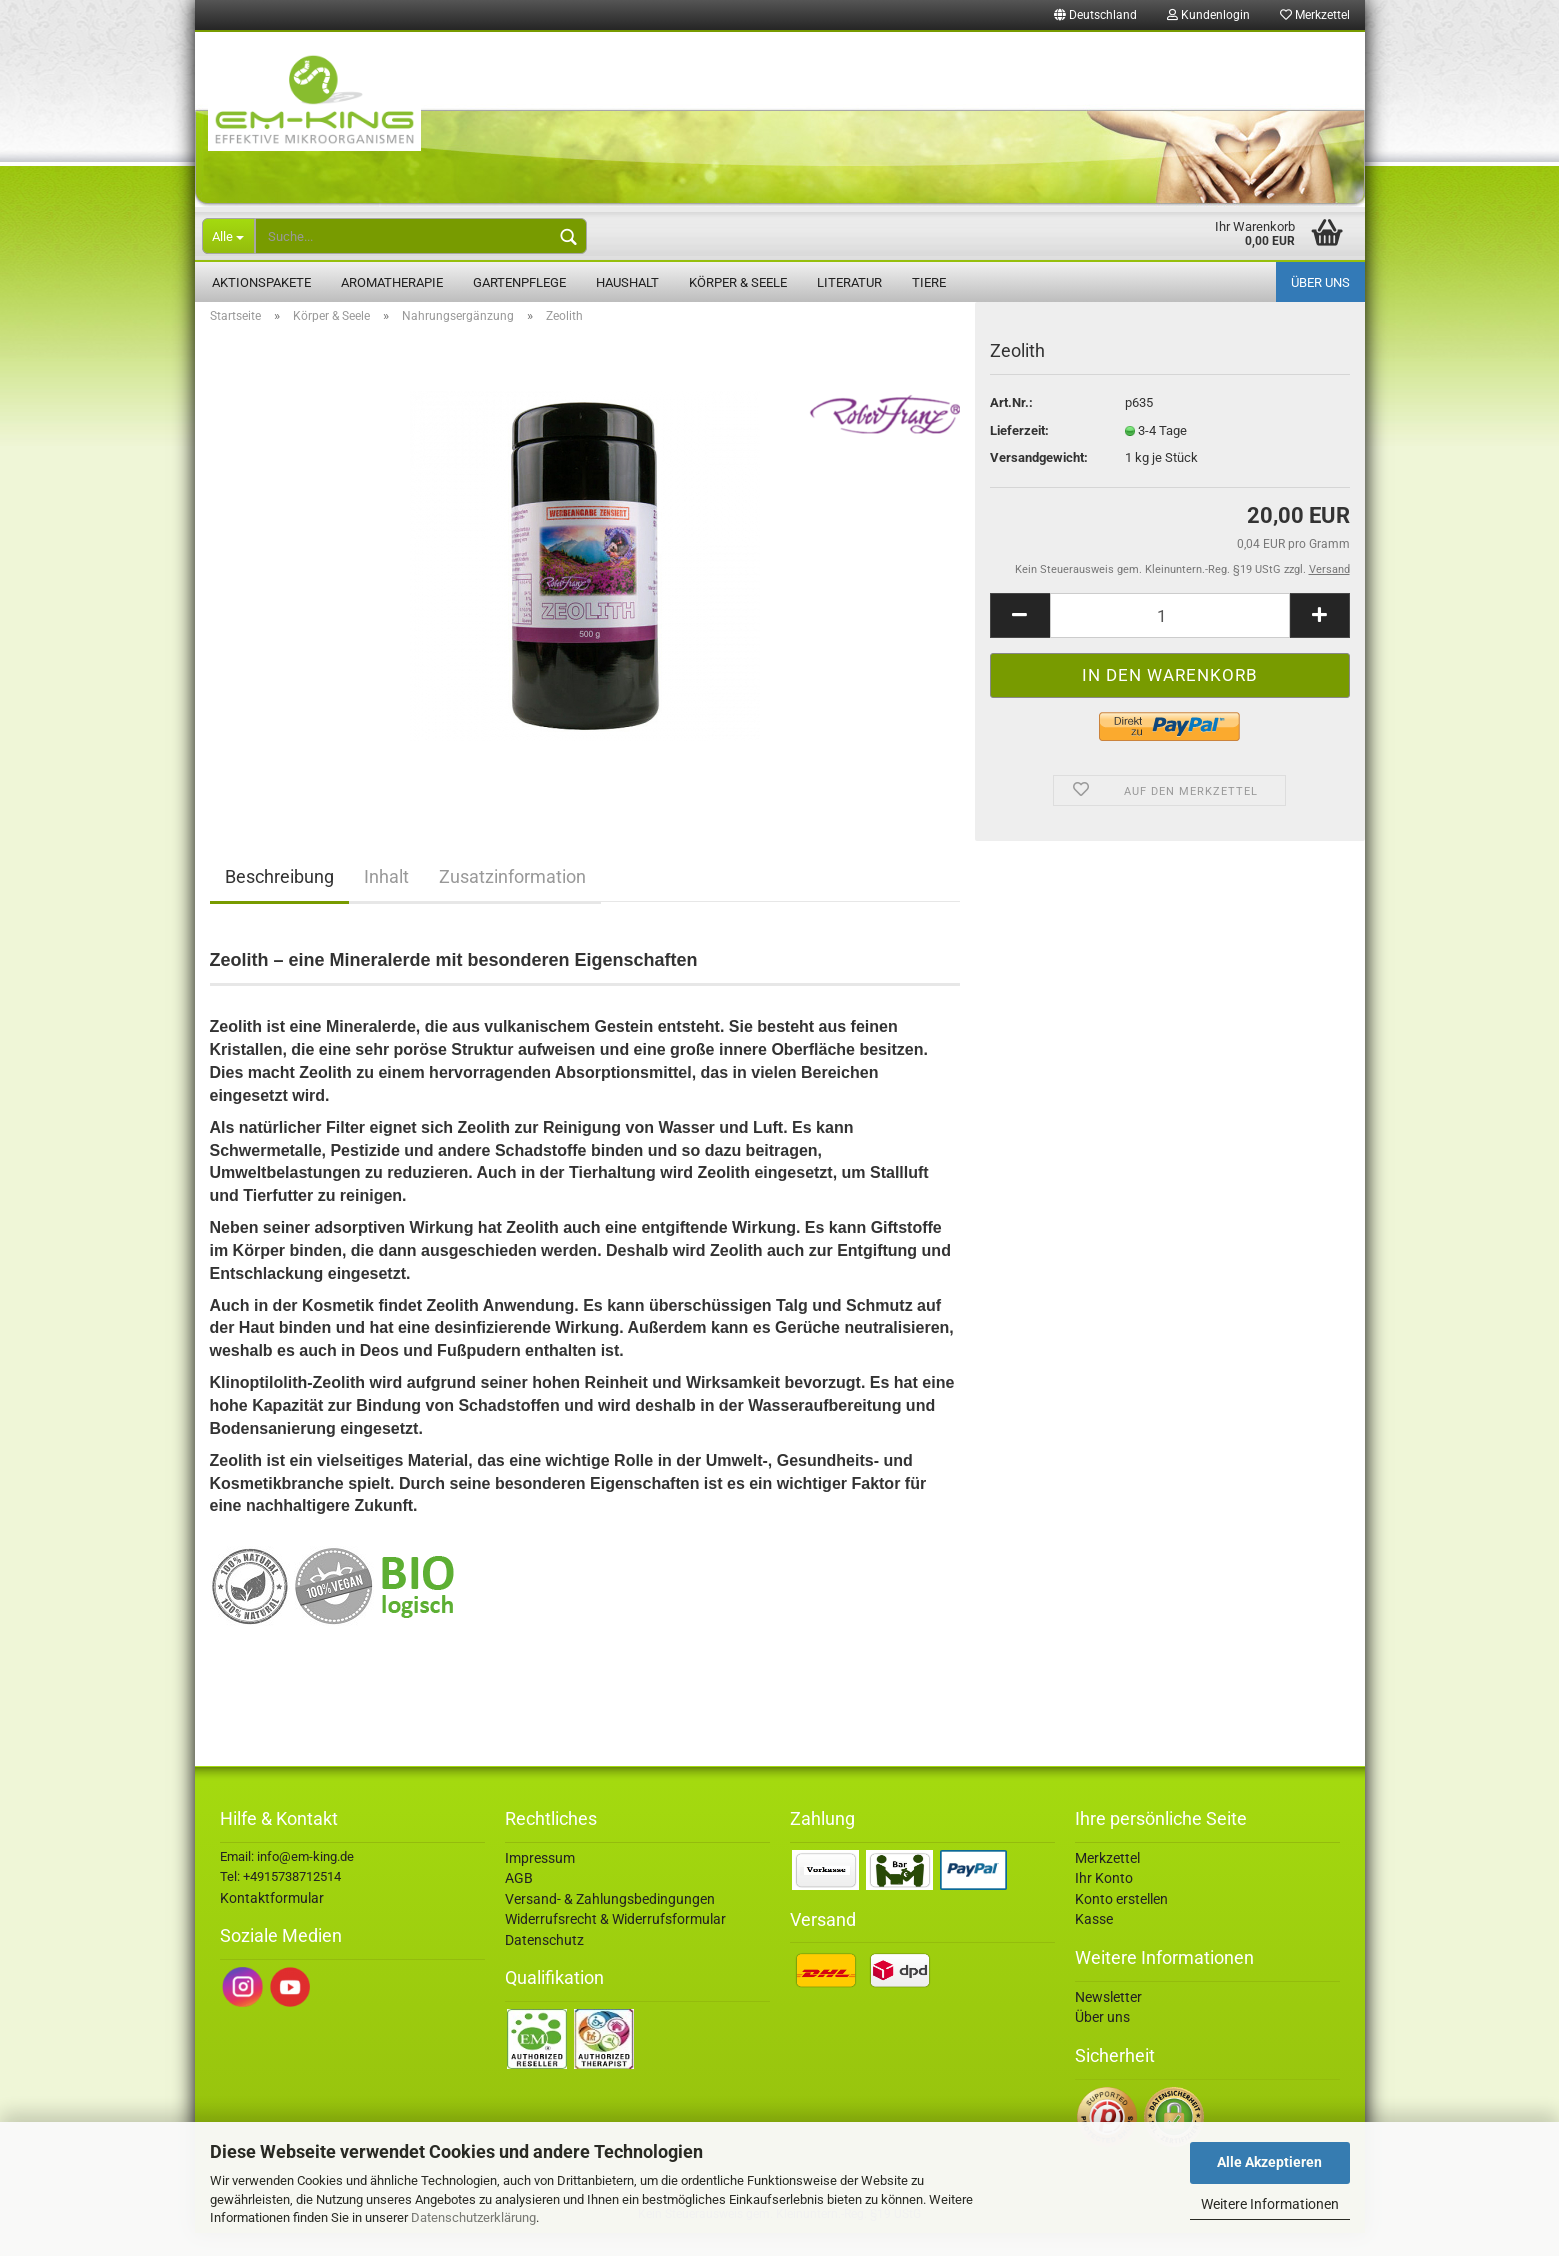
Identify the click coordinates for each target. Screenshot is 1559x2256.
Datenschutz (544, 1963)
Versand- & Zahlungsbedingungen (610, 1922)
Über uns (1320, 282)
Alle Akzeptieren (1269, 2162)
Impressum (540, 1881)
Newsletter (1108, 2020)
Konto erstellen (1121, 1922)
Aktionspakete (261, 282)
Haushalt (627, 282)
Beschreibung (279, 899)
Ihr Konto (1104, 1901)
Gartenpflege (519, 282)
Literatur (849, 282)
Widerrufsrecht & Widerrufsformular (615, 1942)
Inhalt (386, 899)
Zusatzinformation (512, 899)
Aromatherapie (392, 282)
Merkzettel (1315, 15)
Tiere (929, 282)
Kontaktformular (272, 1921)
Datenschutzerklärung (473, 2217)
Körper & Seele (738, 282)
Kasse (1094, 1942)
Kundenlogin (1208, 15)
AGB (519, 1901)
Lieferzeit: (1019, 453)
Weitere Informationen (1270, 2204)
